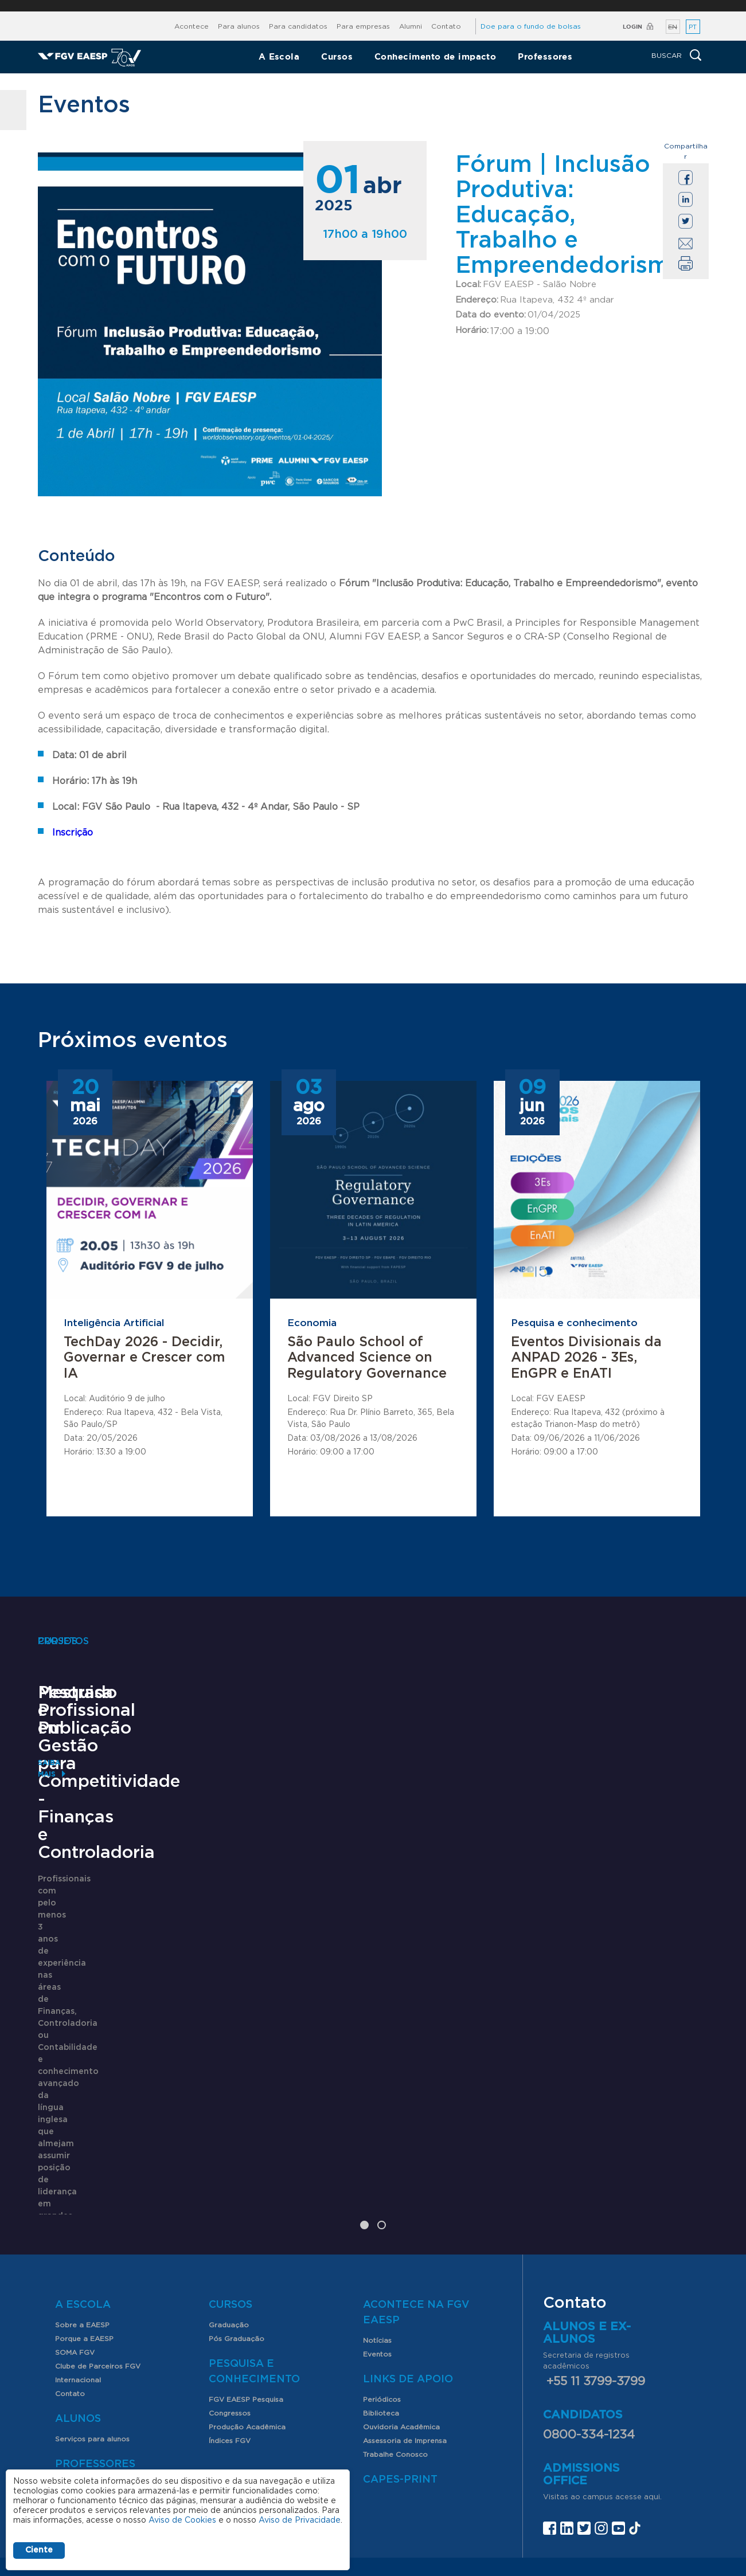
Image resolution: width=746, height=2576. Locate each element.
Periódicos (382, 2282)
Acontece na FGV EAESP (416, 2196)
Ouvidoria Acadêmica (401, 2310)
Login (632, 26)
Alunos (78, 2302)
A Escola (279, 56)
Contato (446, 26)
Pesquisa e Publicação (366, 1905)
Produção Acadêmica (247, 2310)
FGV (364, 5)
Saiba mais (59, 2083)
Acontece (191, 26)
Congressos (230, 2296)
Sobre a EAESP (82, 2208)
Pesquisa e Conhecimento (254, 2255)
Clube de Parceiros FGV (97, 2249)
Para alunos (239, 26)
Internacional (78, 2263)
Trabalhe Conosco (395, 2337)
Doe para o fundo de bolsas (531, 26)
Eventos (377, 2237)
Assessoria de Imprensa (405, 2323)
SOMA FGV (75, 2235)
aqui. (653, 2380)
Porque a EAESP (84, 2221)
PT (693, 27)
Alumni (410, 26)
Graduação (229, 2208)
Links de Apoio (408, 2262)
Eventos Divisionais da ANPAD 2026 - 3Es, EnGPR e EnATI (586, 1358)
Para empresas (363, 26)
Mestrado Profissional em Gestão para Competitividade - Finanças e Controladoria (129, 1940)
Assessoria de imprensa (403, 2479)
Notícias (377, 2223)
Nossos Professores (90, 2367)
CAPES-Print (400, 2363)
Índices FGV (230, 2323)
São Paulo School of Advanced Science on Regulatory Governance (367, 1358)
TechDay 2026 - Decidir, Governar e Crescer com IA (144, 1358)
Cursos (337, 56)
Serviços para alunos (92, 2322)
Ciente (39, 2550)
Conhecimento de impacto (435, 56)
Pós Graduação (236, 2221)
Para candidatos (298, 26)
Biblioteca (381, 2296)
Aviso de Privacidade (300, 2520)
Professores (545, 56)
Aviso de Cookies (182, 2520)
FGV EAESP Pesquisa (246, 2282)
